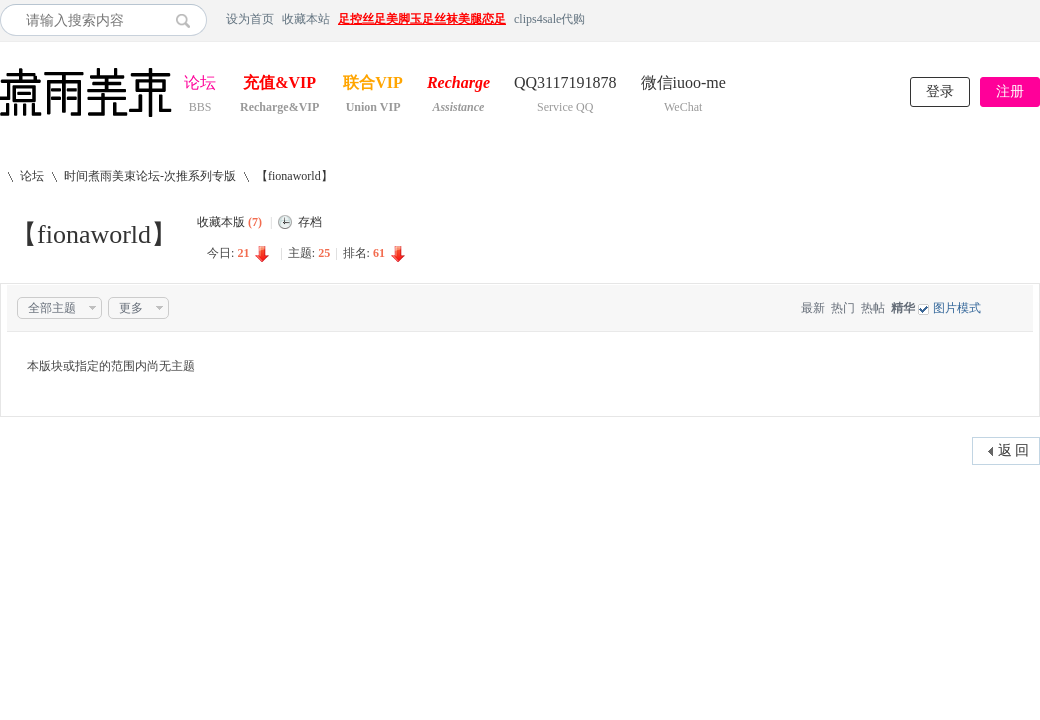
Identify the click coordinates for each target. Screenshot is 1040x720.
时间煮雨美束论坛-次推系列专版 (150, 176)
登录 (940, 91)
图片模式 (957, 308)
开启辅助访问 (1035, 19)
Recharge (458, 84)
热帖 (873, 308)
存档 (310, 222)
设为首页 (250, 19)
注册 (1010, 91)
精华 (903, 308)
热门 (843, 308)
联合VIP (373, 84)
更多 (131, 308)
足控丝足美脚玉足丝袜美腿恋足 (422, 19)
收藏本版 (229, 222)
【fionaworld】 (294, 176)
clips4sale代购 (549, 19)
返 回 (1014, 450)
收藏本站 (306, 19)
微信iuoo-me (683, 84)
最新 (813, 308)
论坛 (200, 84)
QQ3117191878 (565, 84)
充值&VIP (279, 84)
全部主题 (52, 308)
